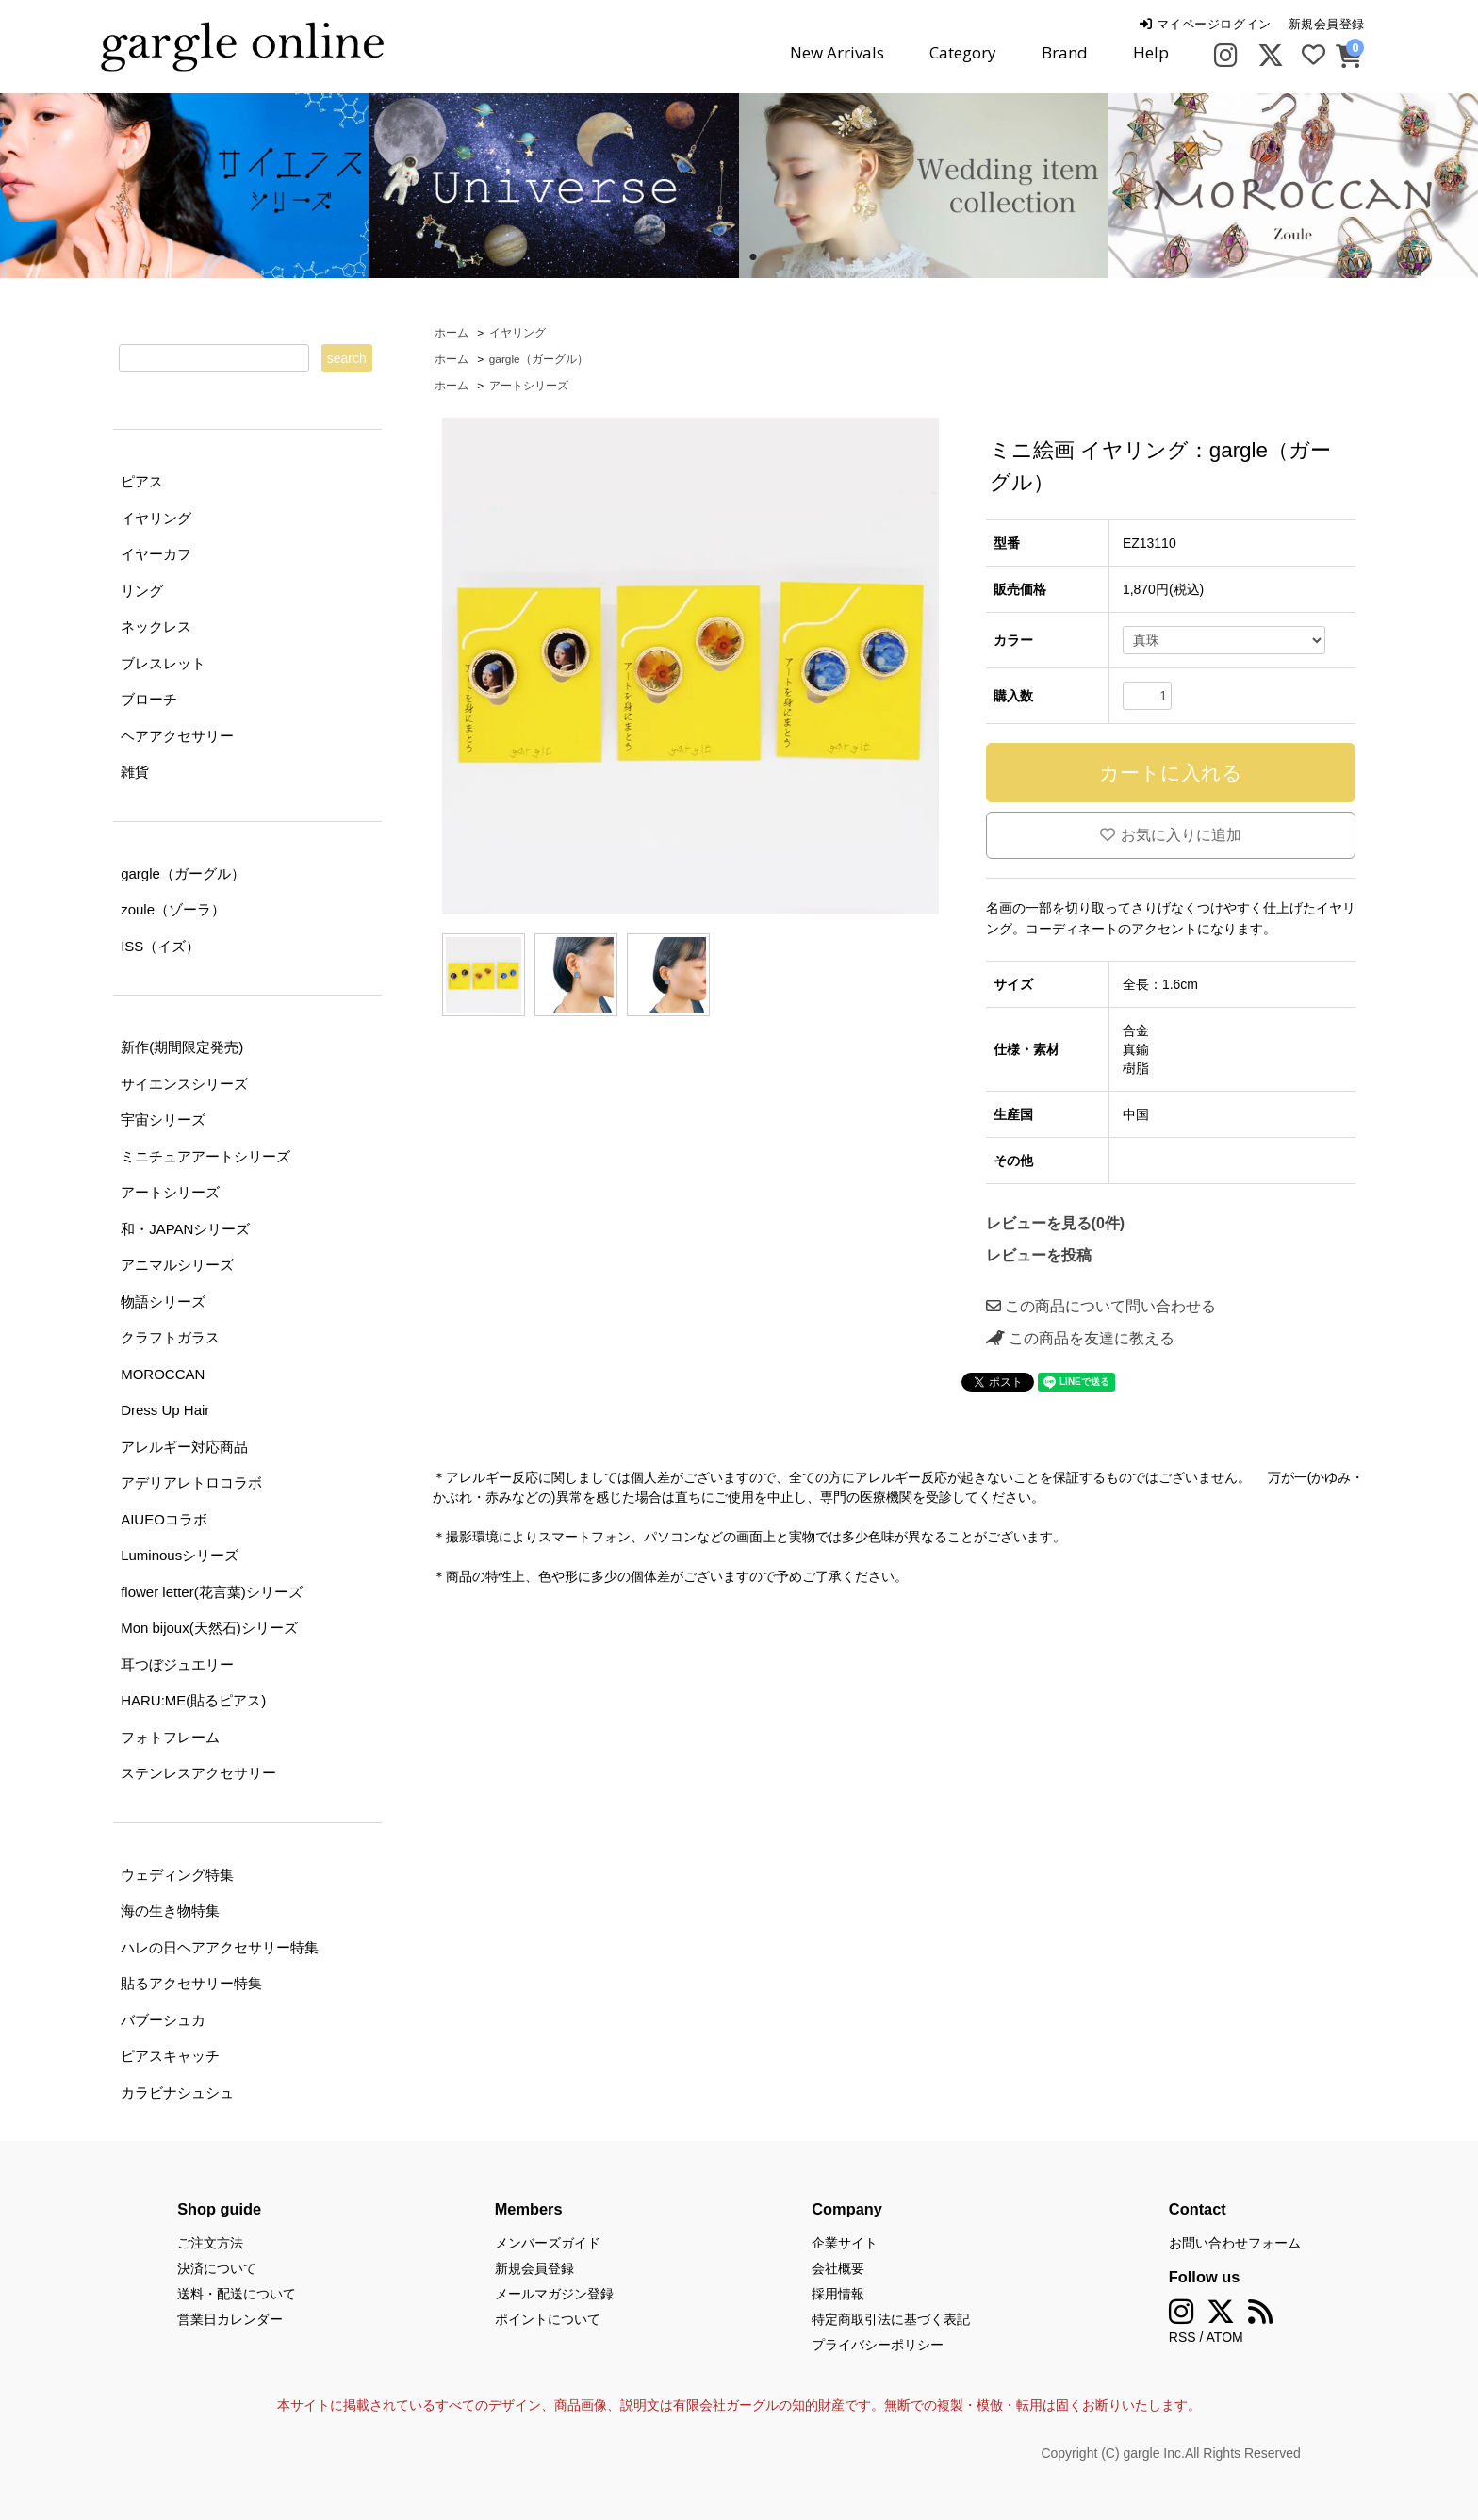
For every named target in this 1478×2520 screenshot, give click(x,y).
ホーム (451, 332)
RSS (1182, 2337)
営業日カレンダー (230, 2319)
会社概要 (838, 2268)
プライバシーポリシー (878, 2344)
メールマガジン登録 (554, 2293)
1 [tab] (724, 257)
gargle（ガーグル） (538, 359)
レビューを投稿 (1039, 1255)
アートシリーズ (528, 385)
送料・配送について (236, 2293)
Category (962, 52)
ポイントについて (547, 2319)
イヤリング (517, 332)
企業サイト (845, 2242)
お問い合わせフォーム (1235, 2242)
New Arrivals (837, 52)
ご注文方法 (210, 2242)
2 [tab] (753, 257)
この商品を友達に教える (1080, 1338)
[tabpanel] (554, 185)
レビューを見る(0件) (1055, 1223)
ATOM (1225, 2337)
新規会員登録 (1327, 24)
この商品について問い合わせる (1101, 1306)
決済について (216, 2268)
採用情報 (838, 2293)
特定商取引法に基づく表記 (891, 2319)
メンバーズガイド (547, 2242)
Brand (1065, 52)
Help (1151, 52)
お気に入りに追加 (1170, 835)
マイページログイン (1205, 24)
